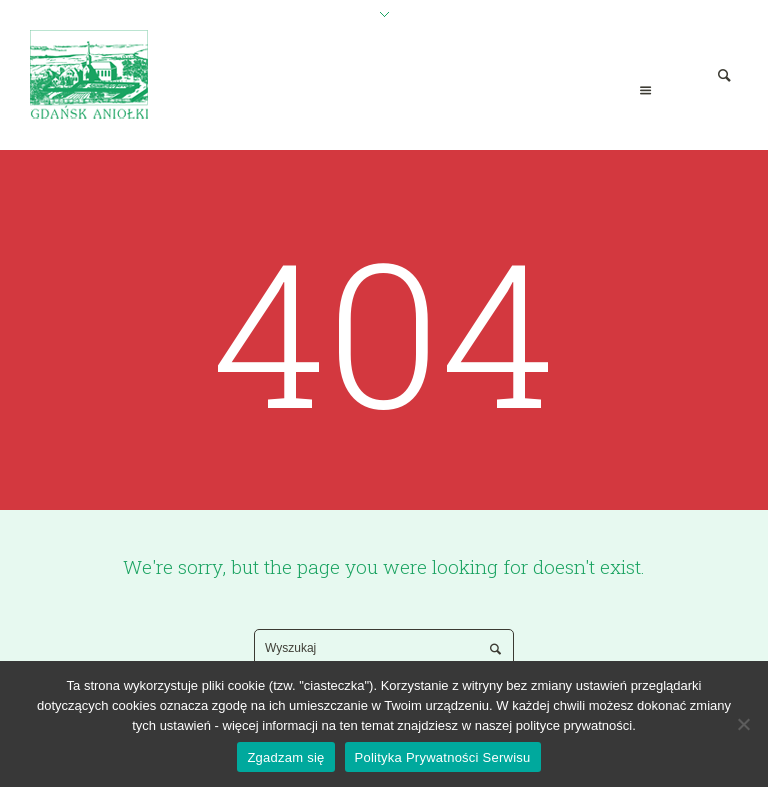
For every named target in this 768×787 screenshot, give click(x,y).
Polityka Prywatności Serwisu (443, 757)
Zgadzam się (285, 757)
